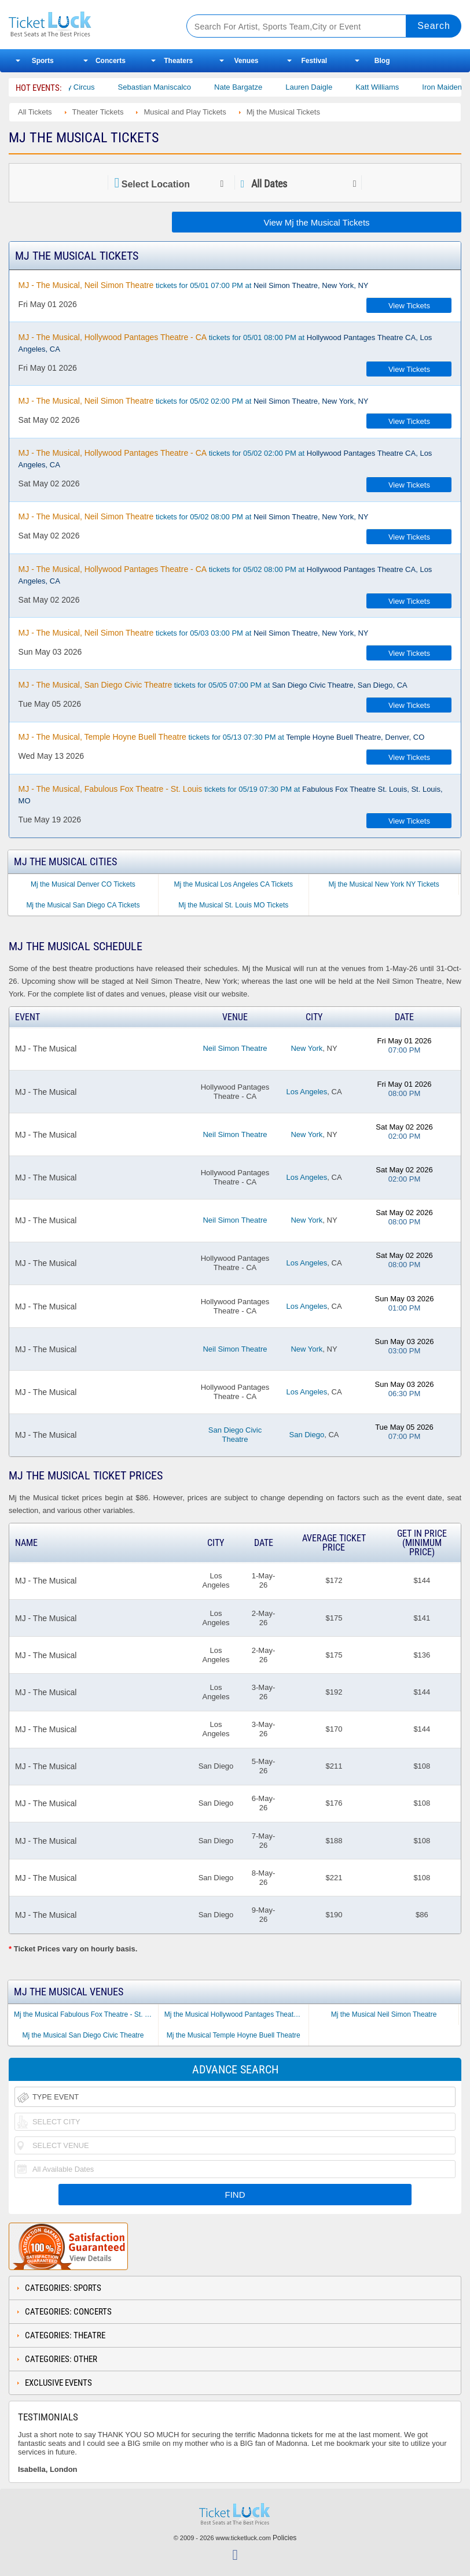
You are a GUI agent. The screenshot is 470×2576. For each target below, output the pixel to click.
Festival (314, 61)
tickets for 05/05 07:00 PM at (213, 684)
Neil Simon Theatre (235, 1048)
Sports (43, 61)
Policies (284, 2538)
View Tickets (409, 305)
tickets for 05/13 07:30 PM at (222, 736)
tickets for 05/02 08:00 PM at (194, 516)
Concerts (111, 61)
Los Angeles (306, 1091)
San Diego (306, 1434)
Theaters (178, 61)
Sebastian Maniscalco (174, 87)
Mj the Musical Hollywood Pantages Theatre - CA (236, 2014)
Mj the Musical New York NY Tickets (383, 884)
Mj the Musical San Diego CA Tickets (82, 905)
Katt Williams (397, 87)
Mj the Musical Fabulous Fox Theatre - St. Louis (86, 2014)
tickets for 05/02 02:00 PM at (194, 400)
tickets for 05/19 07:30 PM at (231, 794)
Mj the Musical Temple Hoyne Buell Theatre (233, 2035)
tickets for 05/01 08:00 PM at (225, 343)
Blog (382, 61)
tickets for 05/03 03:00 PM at (194, 632)
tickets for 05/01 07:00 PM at (194, 285)
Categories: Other (61, 2359)
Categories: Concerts (68, 2311)
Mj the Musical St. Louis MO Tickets (233, 905)
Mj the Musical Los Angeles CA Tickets (233, 884)
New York (306, 1048)
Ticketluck (88, 25)
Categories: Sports (63, 2288)
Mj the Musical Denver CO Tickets (83, 884)
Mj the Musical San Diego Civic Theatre (83, 2035)
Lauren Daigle (329, 87)
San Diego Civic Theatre (235, 1435)
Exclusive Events (58, 2383)
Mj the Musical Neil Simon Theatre (384, 2014)
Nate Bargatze (258, 87)
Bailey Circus (93, 87)
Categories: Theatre (65, 2335)
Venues (246, 61)
